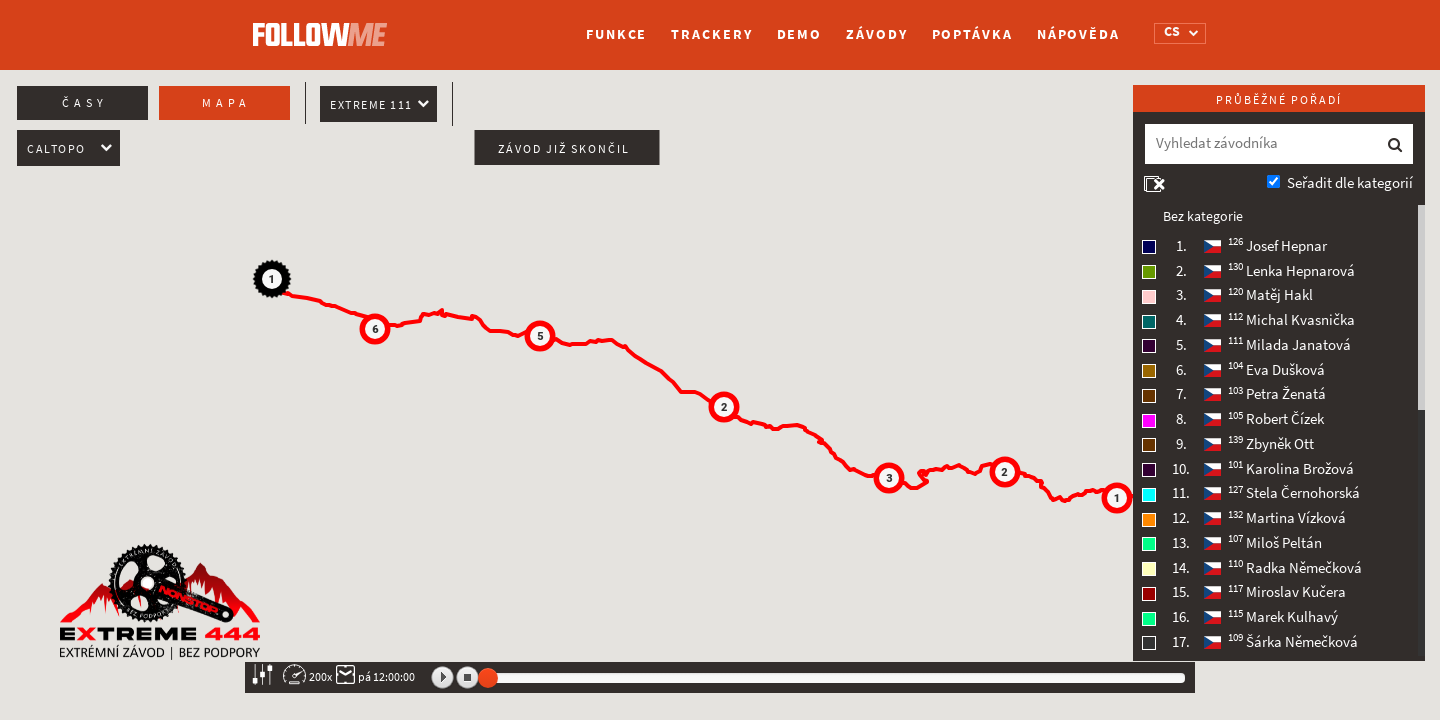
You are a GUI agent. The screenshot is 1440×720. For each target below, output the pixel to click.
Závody (876, 34)
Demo (800, 34)
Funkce (616, 34)
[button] (1117, 498)
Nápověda (1078, 34)
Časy (85, 103)
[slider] (488, 678)
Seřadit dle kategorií (1350, 183)
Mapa (226, 103)
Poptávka (972, 34)
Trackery (711, 34)
